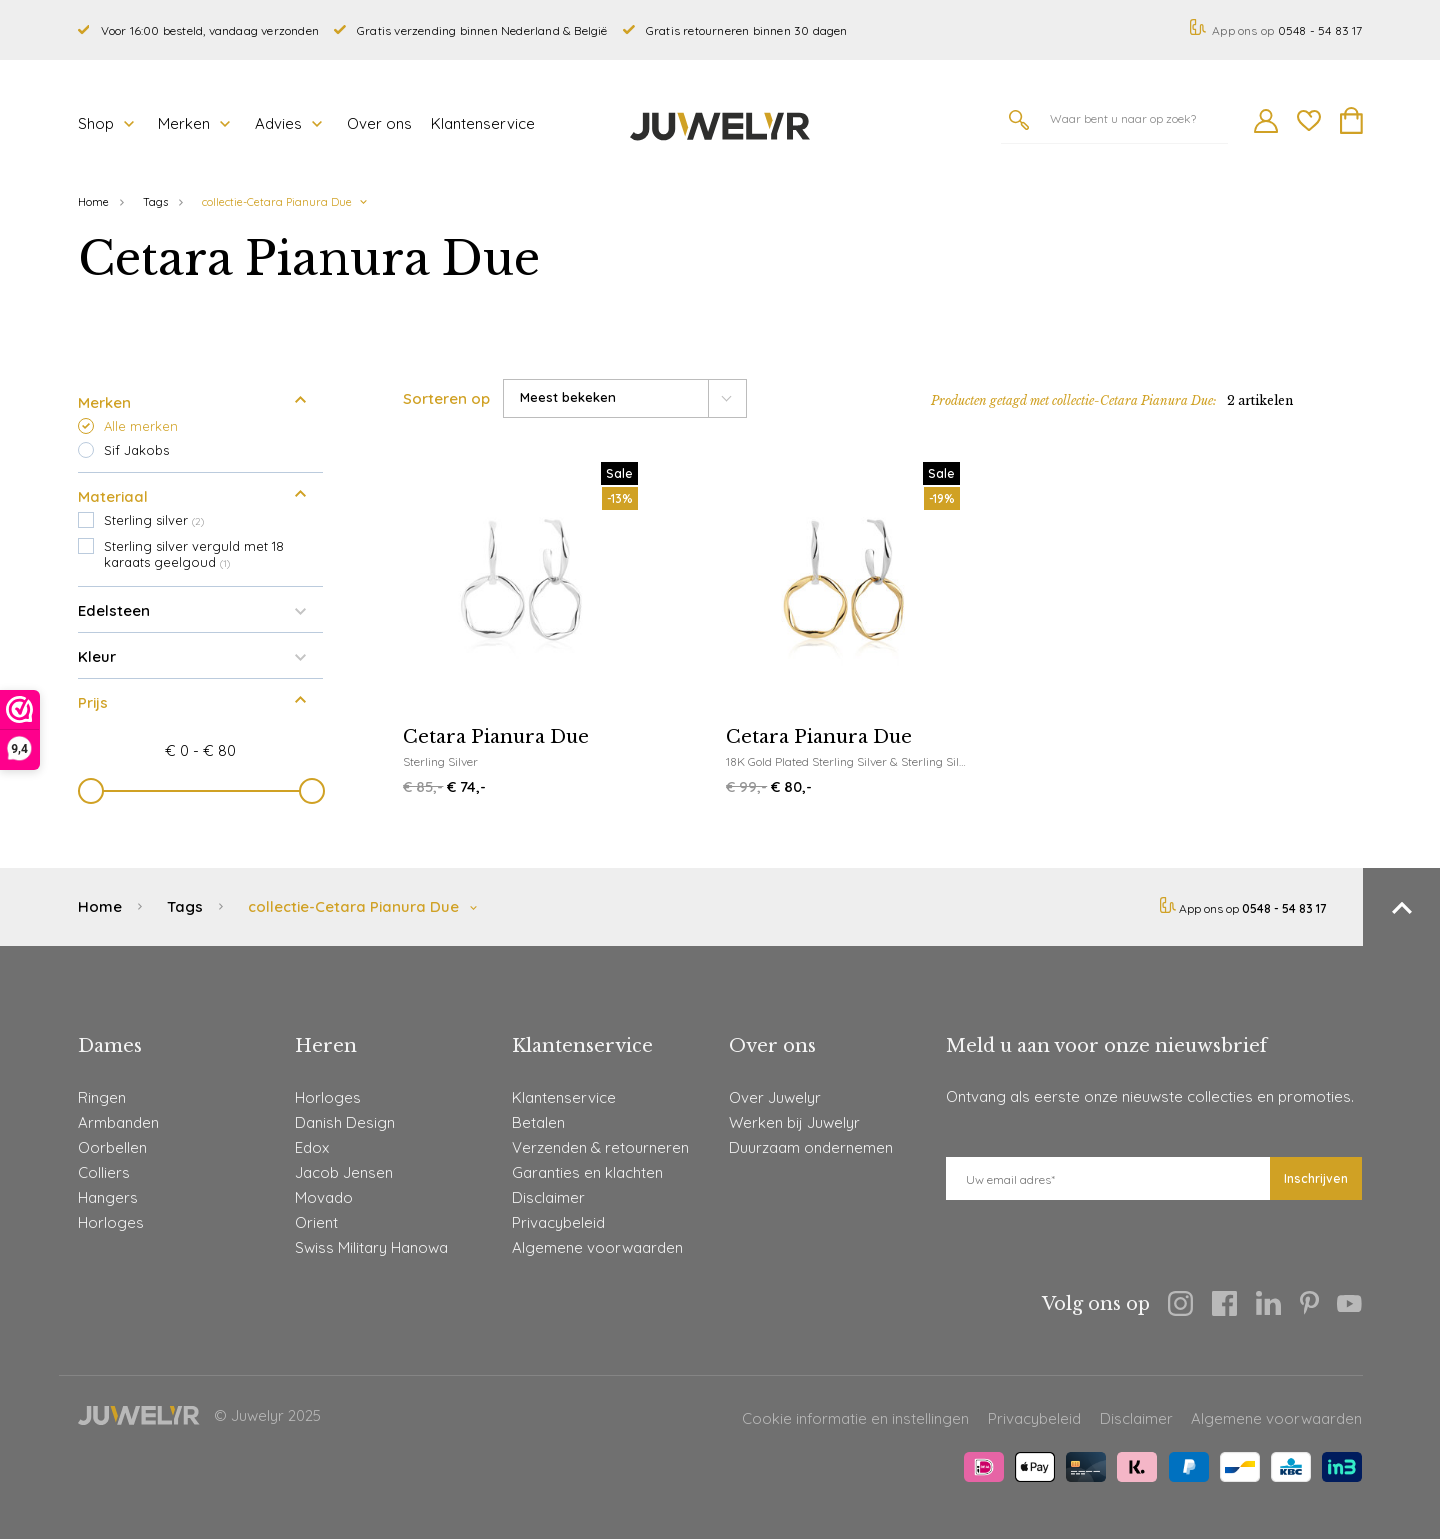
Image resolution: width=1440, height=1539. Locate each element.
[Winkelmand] (1351, 128)
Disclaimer (548, 1197)
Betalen (538, 1122)
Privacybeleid (558, 1222)
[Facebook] (1224, 1307)
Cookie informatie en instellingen (855, 1418)
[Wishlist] (1309, 123)
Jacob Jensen (344, 1172)
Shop (106, 123)
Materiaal (201, 490)
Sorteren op (446, 398)
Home (93, 202)
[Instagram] (1180, 1307)
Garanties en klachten (587, 1172)
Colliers (104, 1172)
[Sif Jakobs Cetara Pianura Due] (525, 630)
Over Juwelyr (775, 1097)
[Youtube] (1349, 1306)
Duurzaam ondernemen (811, 1147)
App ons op (1276, 30)
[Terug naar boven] (1401, 907)
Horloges (111, 1222)
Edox (312, 1147)
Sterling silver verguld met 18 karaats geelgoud (194, 554)
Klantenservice (483, 123)
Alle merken (141, 426)
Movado (324, 1197)
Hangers (108, 1197)
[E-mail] (1108, 1178)
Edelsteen (201, 604)
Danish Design (345, 1122)
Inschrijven (1316, 1178)
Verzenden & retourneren (600, 1147)
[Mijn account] (1266, 127)
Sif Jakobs (136, 450)
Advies (288, 123)
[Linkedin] (1268, 1306)
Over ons (379, 123)
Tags (155, 202)
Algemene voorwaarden (597, 1247)
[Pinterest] (1309, 1306)
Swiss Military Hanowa (371, 1247)
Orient (316, 1222)
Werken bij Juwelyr (794, 1122)
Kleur (201, 650)
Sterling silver (154, 520)
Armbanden (118, 1122)
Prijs (201, 696)
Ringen (102, 1097)
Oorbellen (112, 1147)
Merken (194, 123)
